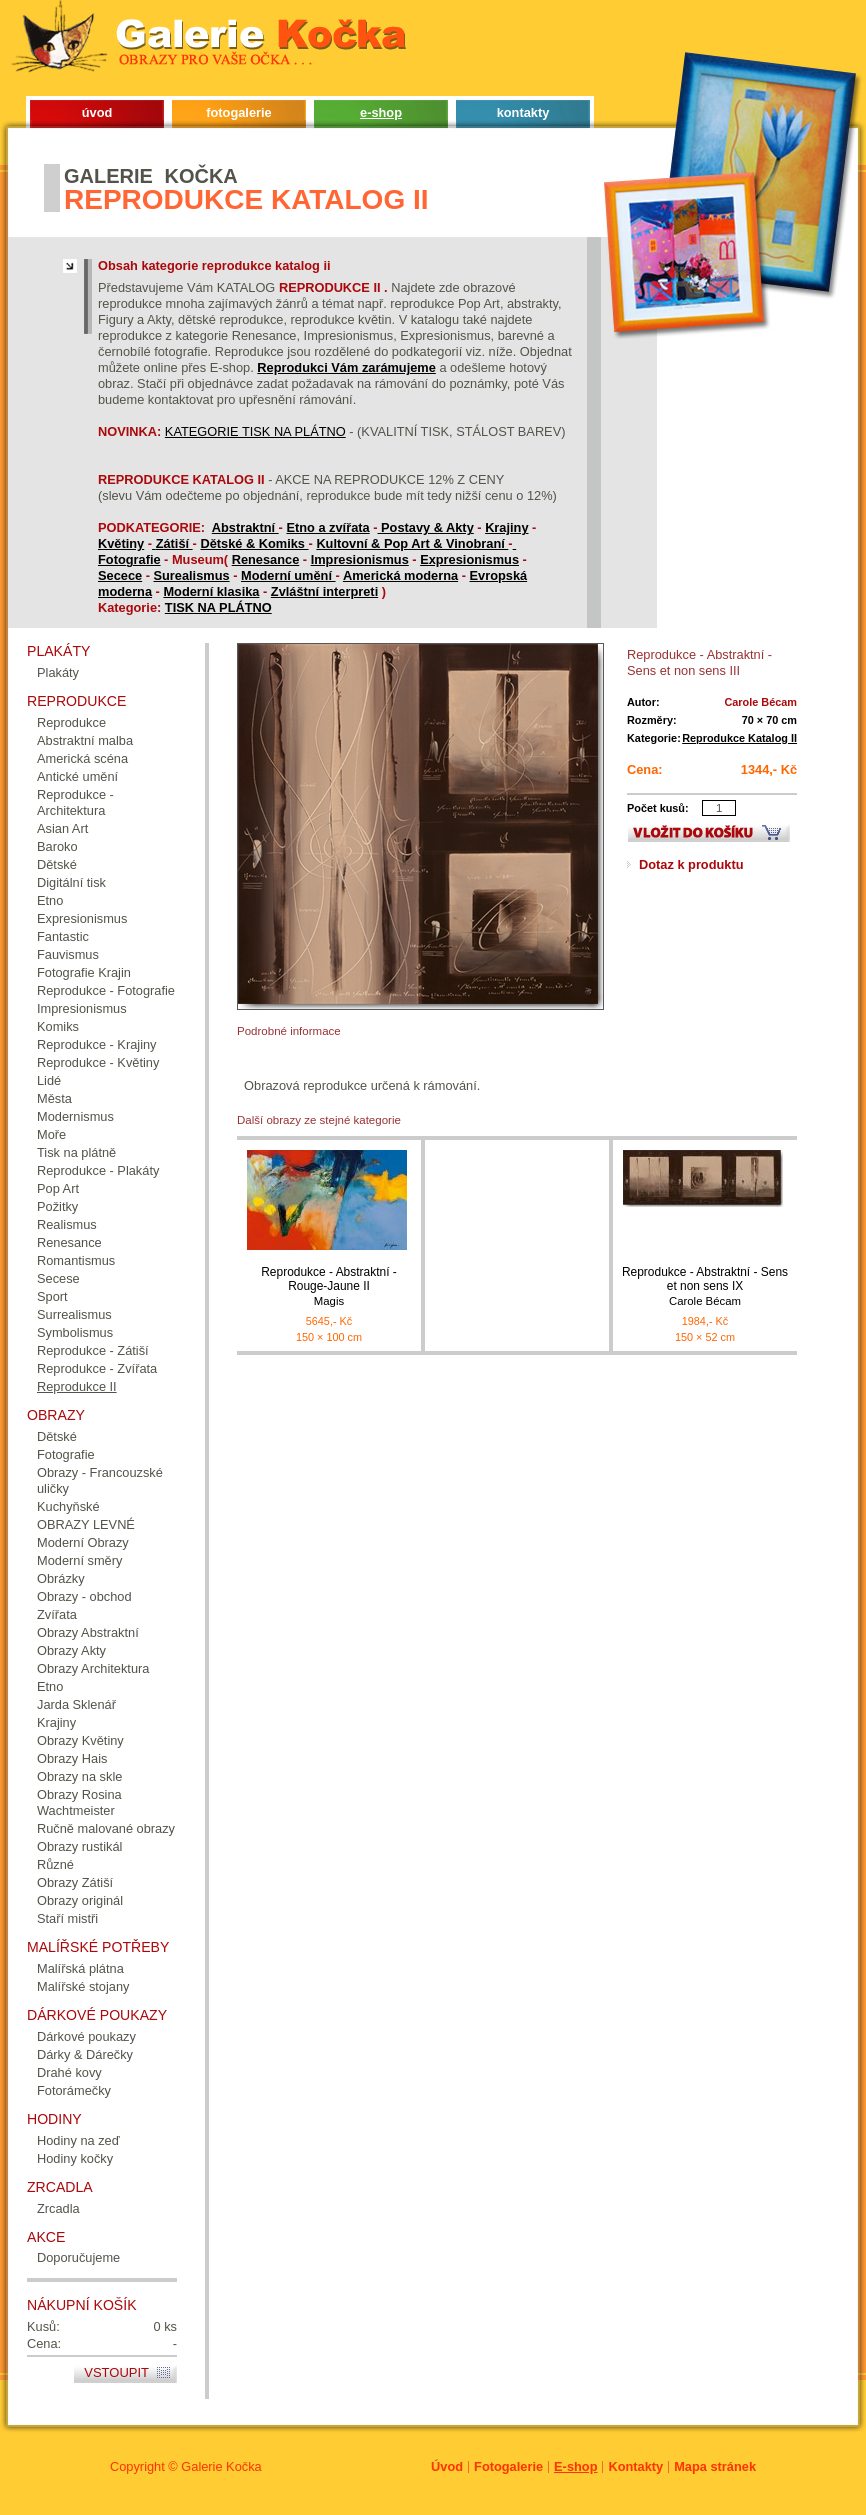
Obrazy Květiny (80, 1740)
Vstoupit (116, 2372)
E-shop (575, 2466)
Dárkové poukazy (86, 2036)
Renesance (266, 559)
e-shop (381, 112)
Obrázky (61, 1578)
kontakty (523, 112)
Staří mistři (67, 1918)
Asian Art (62, 828)
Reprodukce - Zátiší (93, 1350)
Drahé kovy (69, 2072)
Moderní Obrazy (83, 1542)
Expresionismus (469, 559)
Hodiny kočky (75, 2158)
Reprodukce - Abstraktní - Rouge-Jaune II (329, 1286)
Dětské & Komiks (254, 543)
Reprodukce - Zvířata (97, 1368)
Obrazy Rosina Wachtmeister (79, 1802)
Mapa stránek (715, 2466)
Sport (52, 1296)
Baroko (57, 846)
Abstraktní (245, 527)
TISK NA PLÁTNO (218, 607)
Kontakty (635, 2466)
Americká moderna (400, 575)
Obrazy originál (80, 1900)
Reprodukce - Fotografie (106, 990)
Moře (51, 1134)
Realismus (67, 1224)
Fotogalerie (508, 2466)
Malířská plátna (80, 1968)
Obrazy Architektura (93, 1668)
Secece (120, 575)
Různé (55, 1864)
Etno (50, 900)
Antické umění (77, 776)
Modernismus (75, 1116)
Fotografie (129, 559)
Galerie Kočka (221, 2466)
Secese (58, 1278)
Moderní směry (79, 1560)
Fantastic (63, 936)
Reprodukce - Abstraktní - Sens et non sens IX (705, 1286)
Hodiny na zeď (78, 2140)
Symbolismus (75, 1332)
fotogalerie (238, 112)
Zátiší (174, 543)
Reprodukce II (77, 1386)
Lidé (49, 1080)
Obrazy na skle (79, 1776)
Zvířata (57, 1614)
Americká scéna (82, 758)
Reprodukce (71, 722)
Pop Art (58, 1188)
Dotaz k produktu (691, 864)
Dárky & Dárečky (85, 2054)
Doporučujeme (78, 2257)
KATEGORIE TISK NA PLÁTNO (255, 431)
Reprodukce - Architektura (75, 802)
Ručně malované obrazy (106, 1828)
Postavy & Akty (427, 527)
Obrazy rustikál (79, 1846)
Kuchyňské (68, 1506)
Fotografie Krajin (84, 972)
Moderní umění (288, 575)
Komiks (58, 1026)
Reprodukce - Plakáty (98, 1170)
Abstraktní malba (85, 740)
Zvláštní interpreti (324, 591)
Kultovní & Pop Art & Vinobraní (412, 543)
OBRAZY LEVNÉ (86, 1524)
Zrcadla (58, 2208)
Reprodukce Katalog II (739, 738)
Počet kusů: (658, 808)
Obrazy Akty (71, 1650)
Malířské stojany (83, 1986)
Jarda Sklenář (76, 1704)
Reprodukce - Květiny (98, 1062)
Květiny (121, 543)
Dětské (57, 864)
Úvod (447, 2466)
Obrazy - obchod (84, 1596)
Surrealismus (74, 1314)
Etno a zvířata (327, 527)
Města (54, 1098)
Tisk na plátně (76, 1152)
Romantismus (76, 1260)
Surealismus (192, 575)
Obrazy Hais (72, 1758)
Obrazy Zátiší (75, 1882)
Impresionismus (360, 559)
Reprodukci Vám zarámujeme (346, 367)
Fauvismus (68, 954)
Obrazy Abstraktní (88, 1632)
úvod (97, 112)
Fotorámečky (74, 2090)
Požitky (57, 1206)
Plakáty (58, 672)
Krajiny (506, 527)
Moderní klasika (211, 591)
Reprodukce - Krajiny (97, 1044)
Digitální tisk (71, 882)
